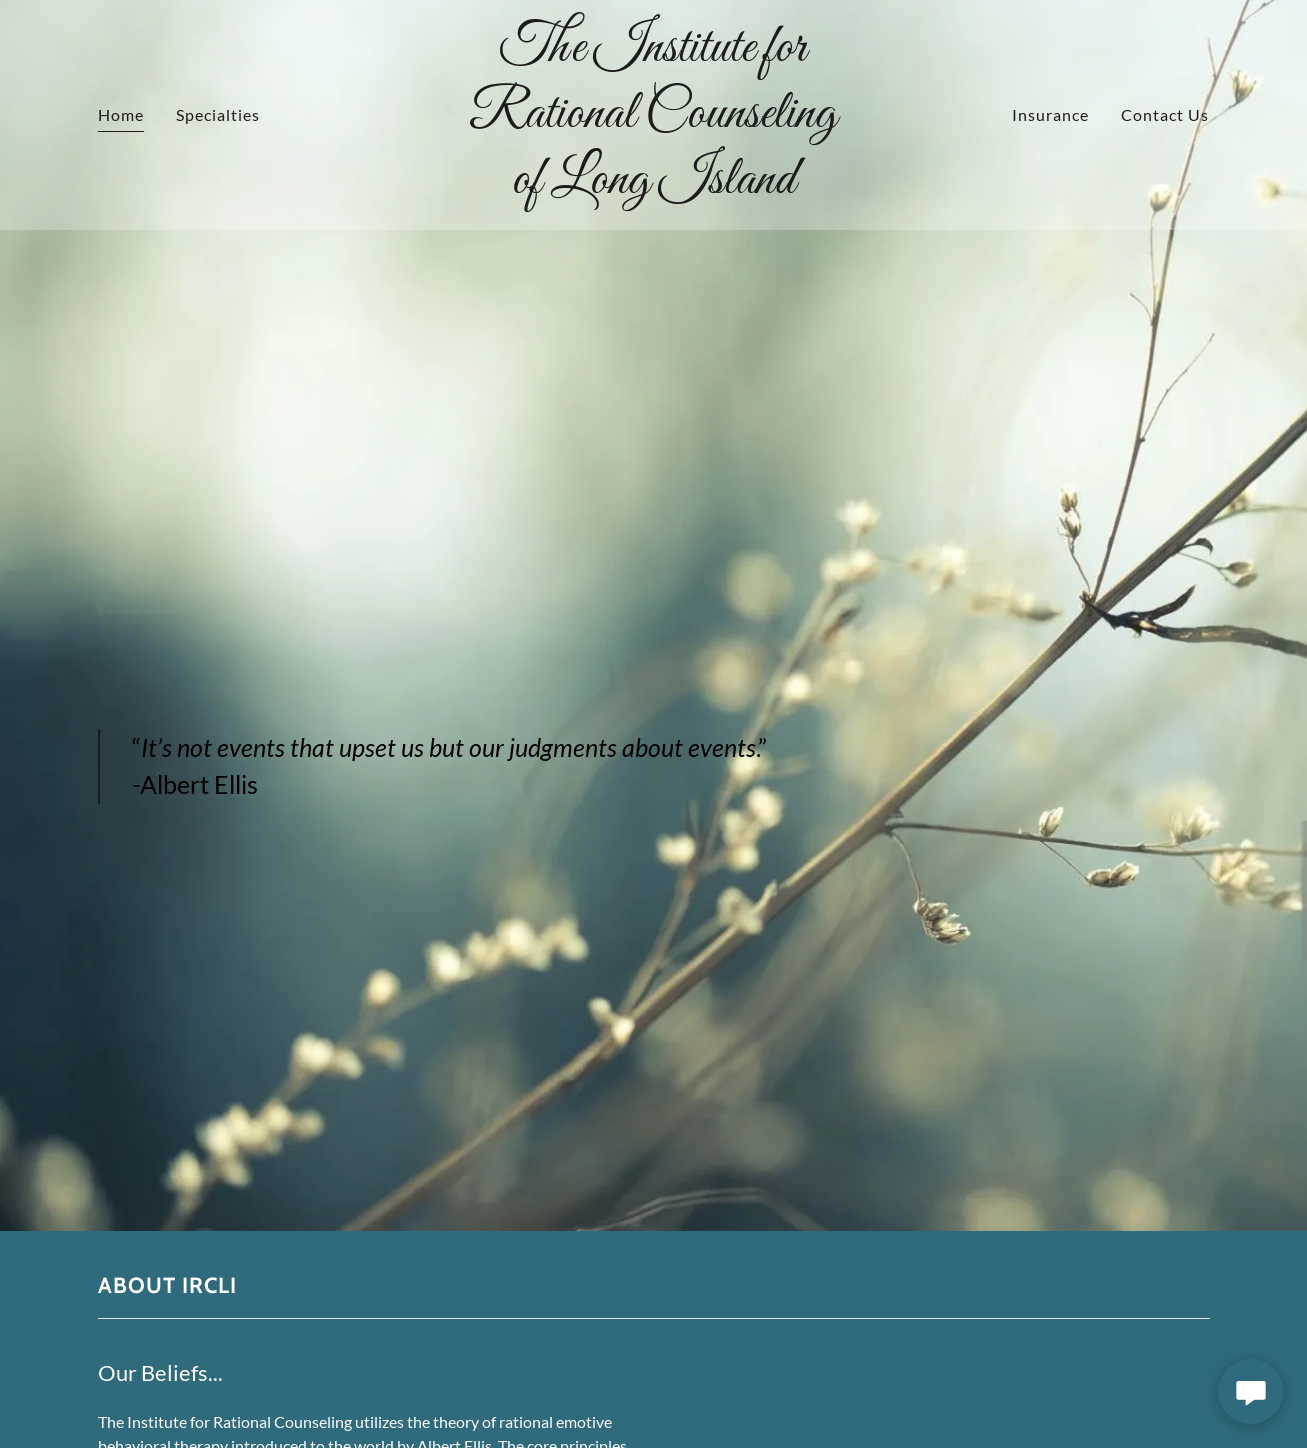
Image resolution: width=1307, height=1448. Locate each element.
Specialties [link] (218, 114)
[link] (653, 186)
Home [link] (121, 114)
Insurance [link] (1050, 114)
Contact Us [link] (1165, 114)
